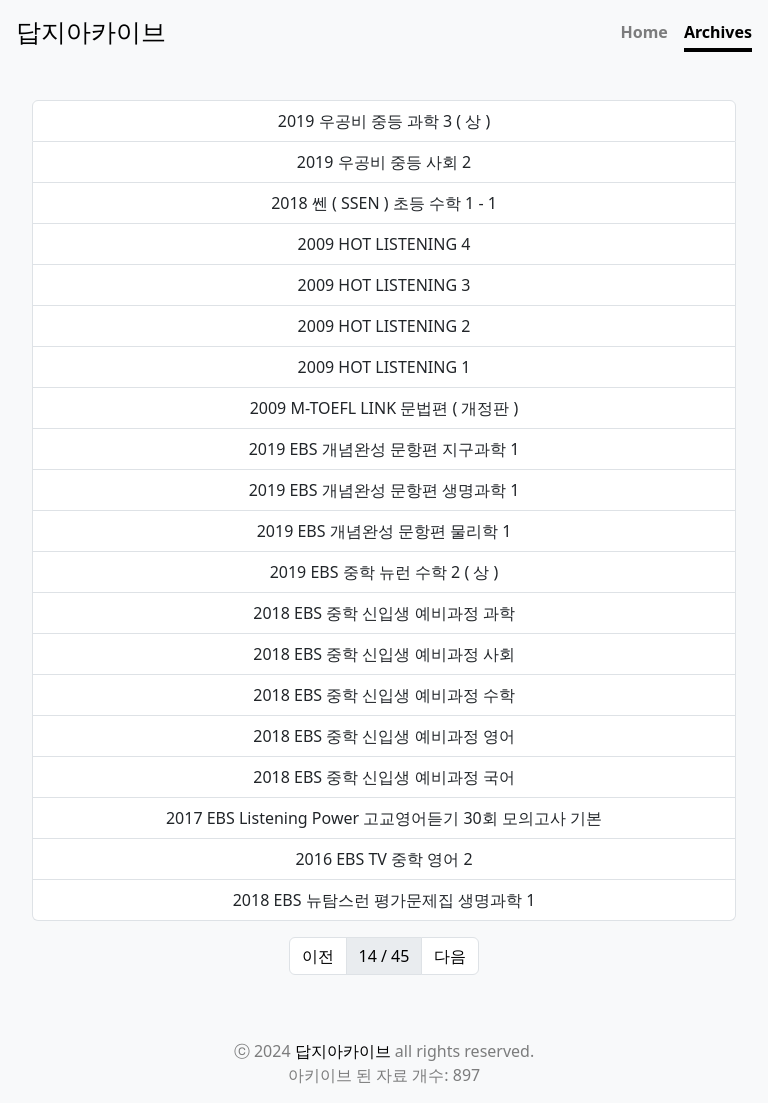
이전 (318, 956)
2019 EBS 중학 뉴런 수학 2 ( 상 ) (384, 572)
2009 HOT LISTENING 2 (384, 326)
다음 (450, 956)
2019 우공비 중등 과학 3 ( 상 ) (384, 121)
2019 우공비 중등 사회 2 (384, 162)
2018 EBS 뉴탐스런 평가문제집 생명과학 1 (384, 900)
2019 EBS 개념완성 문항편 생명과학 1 (384, 490)
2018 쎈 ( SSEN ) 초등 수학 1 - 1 (384, 203)
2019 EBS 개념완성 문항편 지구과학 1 (384, 449)
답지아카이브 (343, 1051)
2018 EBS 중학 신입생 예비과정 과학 (384, 613)
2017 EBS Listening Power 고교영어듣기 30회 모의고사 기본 (384, 818)
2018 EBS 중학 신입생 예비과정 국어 (384, 777)
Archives (718, 32)
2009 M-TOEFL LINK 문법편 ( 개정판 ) (384, 408)
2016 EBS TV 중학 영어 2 (383, 859)
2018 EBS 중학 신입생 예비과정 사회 (384, 654)
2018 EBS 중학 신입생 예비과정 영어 (384, 736)
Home (644, 32)
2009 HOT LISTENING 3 (384, 285)
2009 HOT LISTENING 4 (384, 244)
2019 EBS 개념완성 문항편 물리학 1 (384, 531)
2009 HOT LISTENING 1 (384, 367)
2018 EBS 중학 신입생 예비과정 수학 (384, 695)
